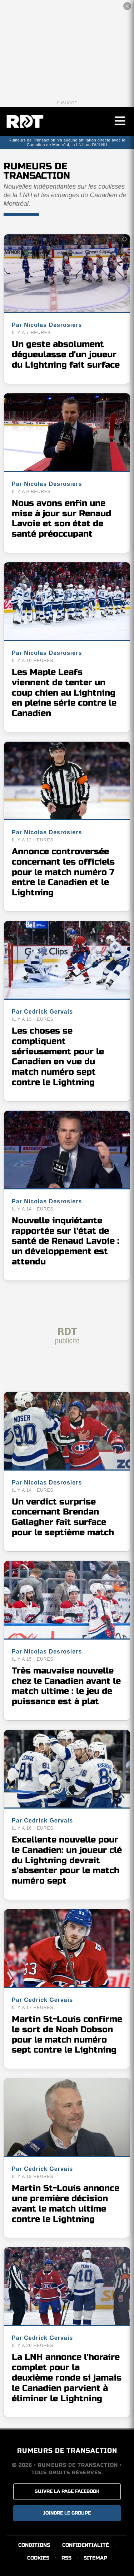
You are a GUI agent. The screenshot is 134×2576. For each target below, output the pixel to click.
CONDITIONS (34, 2545)
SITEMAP (95, 2558)
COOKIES (38, 2558)
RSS (66, 2558)
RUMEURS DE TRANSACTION (67, 2451)
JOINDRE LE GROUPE (67, 2513)
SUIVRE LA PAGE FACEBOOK (67, 2491)
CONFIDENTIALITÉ (85, 2545)
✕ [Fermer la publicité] (127, 6)
